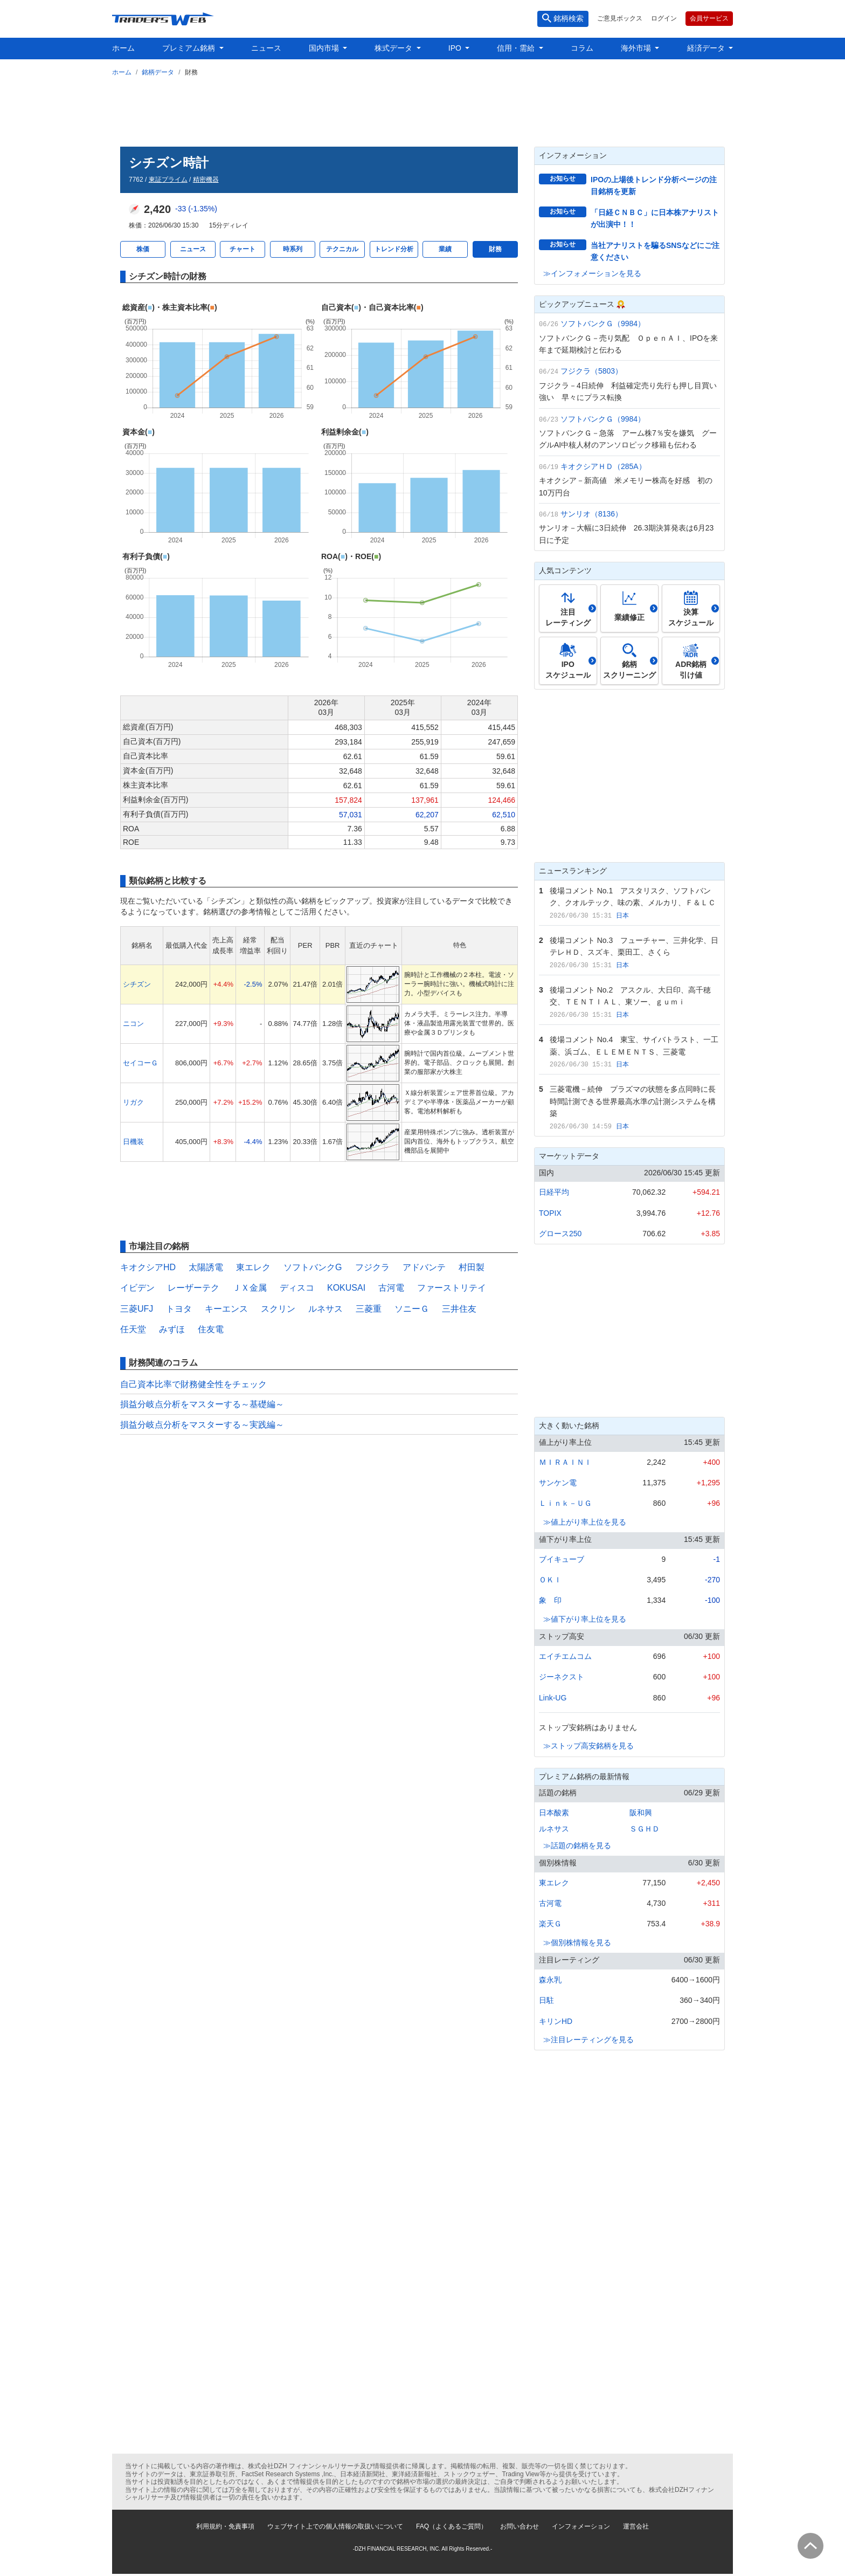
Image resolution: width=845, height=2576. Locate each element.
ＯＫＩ (550, 1579)
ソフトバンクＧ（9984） (602, 323)
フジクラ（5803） (591, 371)
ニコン (133, 1024)
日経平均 (554, 1192)
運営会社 (636, 2526)
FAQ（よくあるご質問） (451, 2526)
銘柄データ (158, 72)
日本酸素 (554, 1812)
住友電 (211, 1329)
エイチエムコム (565, 1656)
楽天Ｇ (550, 1923)
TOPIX (550, 1213)
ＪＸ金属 (249, 1287)
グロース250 (560, 1233)
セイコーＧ (140, 1063)
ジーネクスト (561, 1676)
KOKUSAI (346, 1287)
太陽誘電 (206, 1267)
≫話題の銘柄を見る (577, 1845)
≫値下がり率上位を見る (584, 1619)
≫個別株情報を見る (577, 1942)
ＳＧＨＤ (644, 1828)
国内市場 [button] (325, 48)
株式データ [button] (394, 48)
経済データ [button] (707, 48)
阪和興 (640, 1812)
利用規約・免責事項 (225, 2526)
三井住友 (459, 1308)
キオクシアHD (148, 1267)
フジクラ (372, 1267)
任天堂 (133, 1329)
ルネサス (325, 1308)
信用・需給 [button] (517, 48)
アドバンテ (424, 1267)
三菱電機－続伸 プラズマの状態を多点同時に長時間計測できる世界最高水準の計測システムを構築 (633, 1101)
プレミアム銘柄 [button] (189, 48)
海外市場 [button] (637, 48)
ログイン (664, 18)
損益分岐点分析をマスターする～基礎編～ (202, 1404)
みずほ (172, 1329)
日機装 (133, 1142)
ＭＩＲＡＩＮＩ (565, 1462)
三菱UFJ (136, 1308)
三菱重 (369, 1308)
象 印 (550, 1600)
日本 (622, 915)
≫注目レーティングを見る (588, 2039)
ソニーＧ (411, 1308)
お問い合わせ (519, 2526)
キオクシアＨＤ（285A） (603, 466)
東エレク (253, 1267)
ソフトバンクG (312, 1267)
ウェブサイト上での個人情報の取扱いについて (335, 2526)
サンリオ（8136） (591, 513)
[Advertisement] (422, 109)
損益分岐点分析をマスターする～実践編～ (202, 1424)
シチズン (137, 984)
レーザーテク (193, 1287)
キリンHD (555, 2021)
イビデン (137, 1287)
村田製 (471, 1267)
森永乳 (550, 1979)
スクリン (278, 1308)
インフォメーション (581, 2526)
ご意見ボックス (619, 18)
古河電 (391, 1287)
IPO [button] (455, 48)
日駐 (546, 2000)
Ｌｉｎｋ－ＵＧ (565, 1503)
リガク (133, 1102)
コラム (582, 48)
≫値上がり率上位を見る (584, 1522)
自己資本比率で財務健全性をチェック (193, 1384)
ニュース (266, 48)
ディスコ (297, 1287)
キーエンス (226, 1308)
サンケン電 (558, 1482)
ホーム (123, 48)
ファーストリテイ (451, 1287)
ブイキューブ (561, 1559)
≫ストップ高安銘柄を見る (588, 1745)
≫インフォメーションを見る (592, 273)
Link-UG (552, 1697)
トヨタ (179, 1308)
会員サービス (709, 18)
